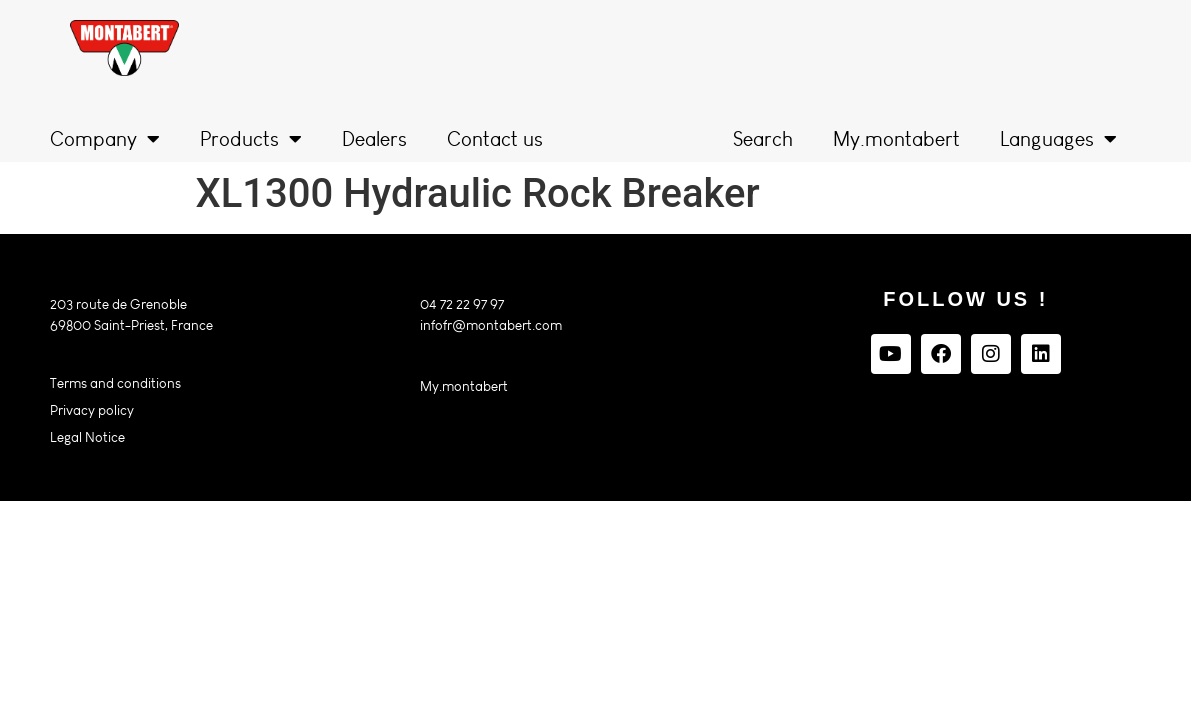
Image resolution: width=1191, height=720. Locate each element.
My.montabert (896, 139)
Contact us (495, 139)
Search (763, 139)
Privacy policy (92, 410)
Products (251, 139)
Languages (1058, 139)
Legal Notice (87, 437)
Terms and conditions (115, 383)
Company (105, 139)
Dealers (374, 139)
